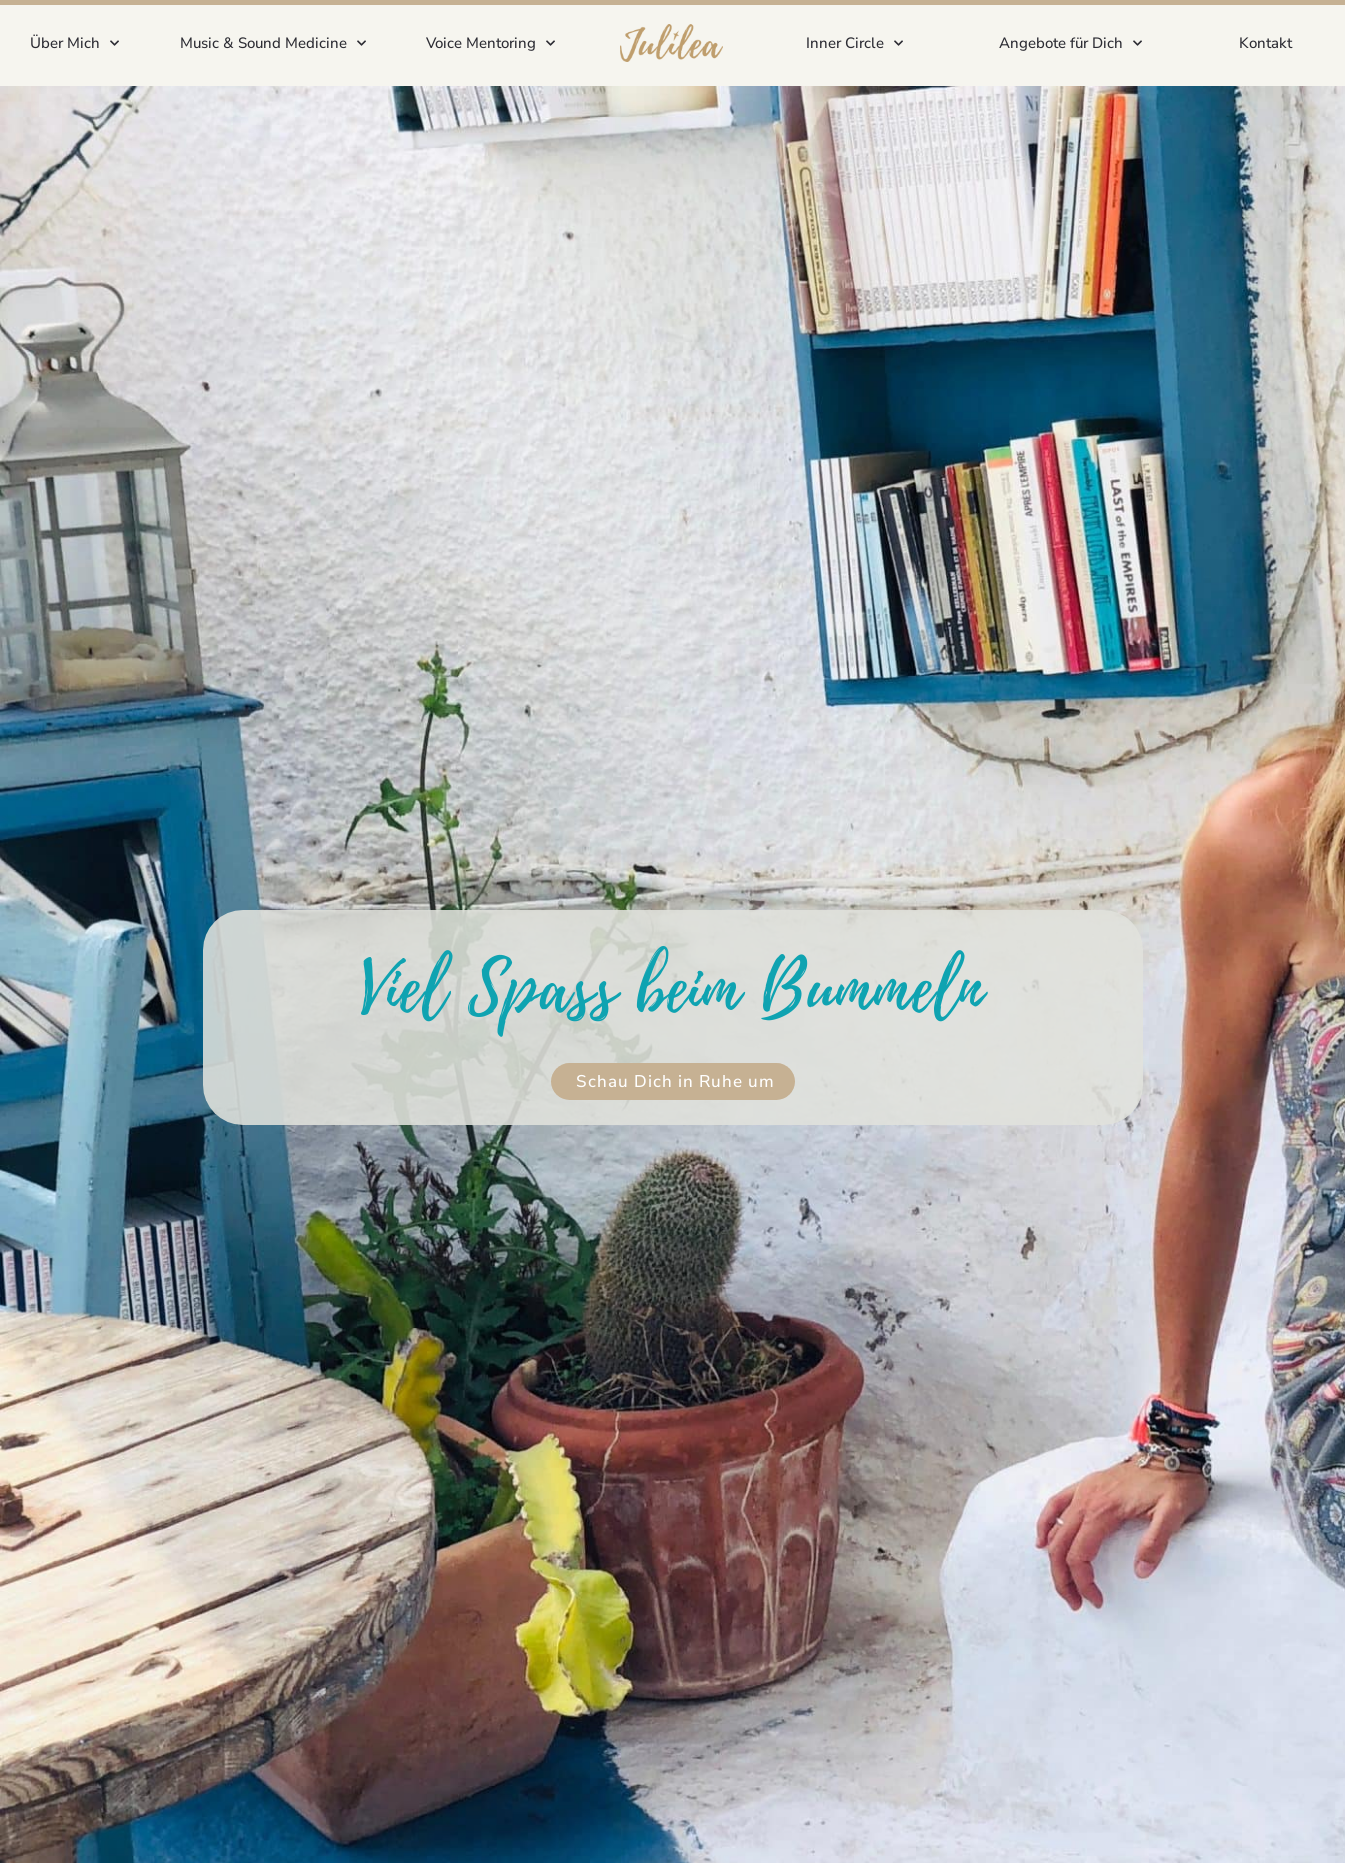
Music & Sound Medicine (273, 43)
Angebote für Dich (1070, 43)
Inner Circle (854, 43)
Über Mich (74, 43)
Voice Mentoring (490, 43)
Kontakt (1265, 43)
